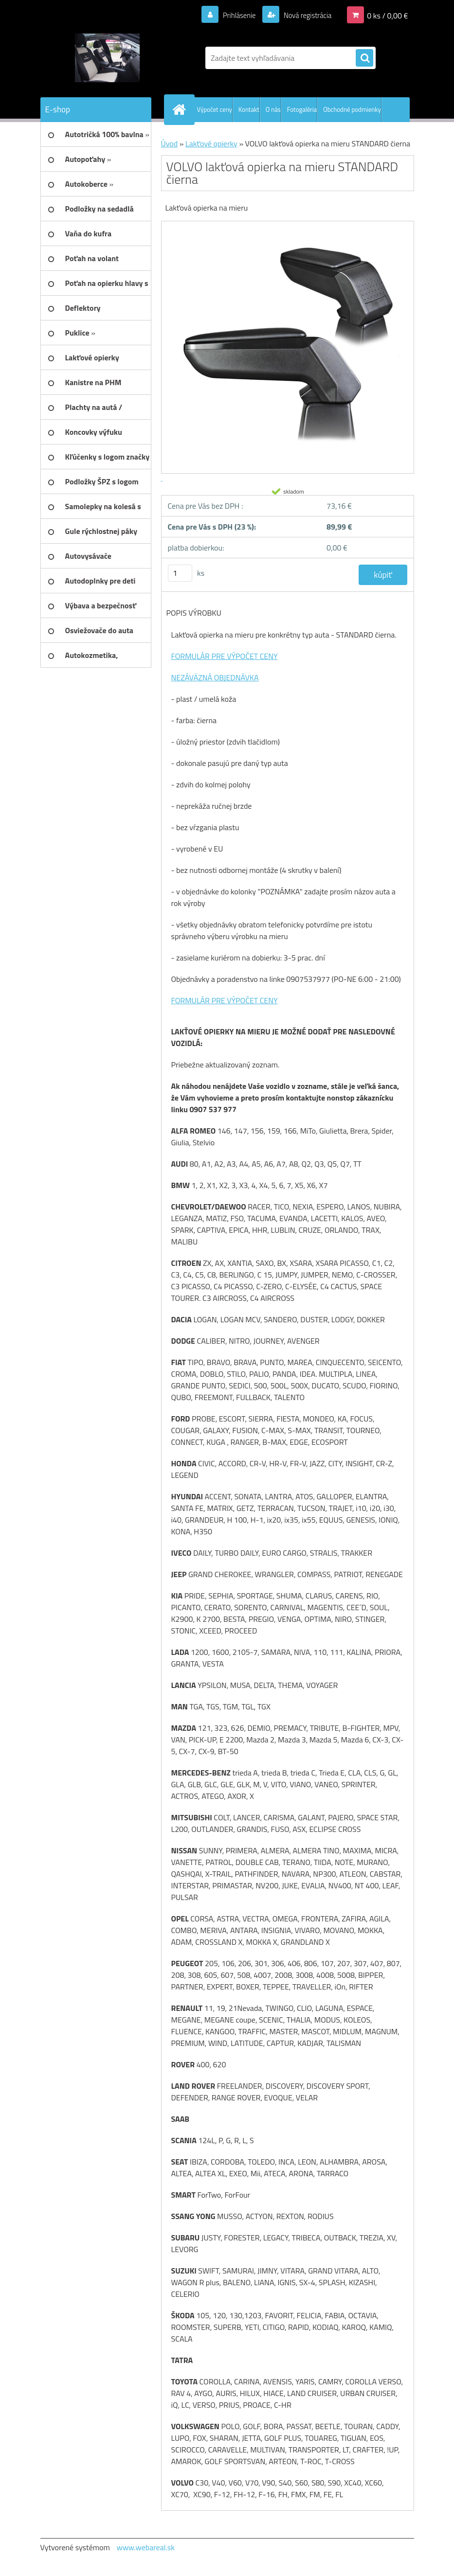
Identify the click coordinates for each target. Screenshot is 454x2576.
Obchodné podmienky (352, 109)
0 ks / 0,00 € (387, 15)
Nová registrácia (304, 15)
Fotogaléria (302, 109)
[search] (364, 58)
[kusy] (180, 573)
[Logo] (107, 58)
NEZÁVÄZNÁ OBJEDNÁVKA (215, 677)
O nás (273, 109)
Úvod (169, 143)
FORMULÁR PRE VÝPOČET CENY (224, 656)
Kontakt (248, 109)
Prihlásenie (233, 15)
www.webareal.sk (145, 2547)
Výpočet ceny (214, 109)
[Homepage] (181, 109)
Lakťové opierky (211, 143)
